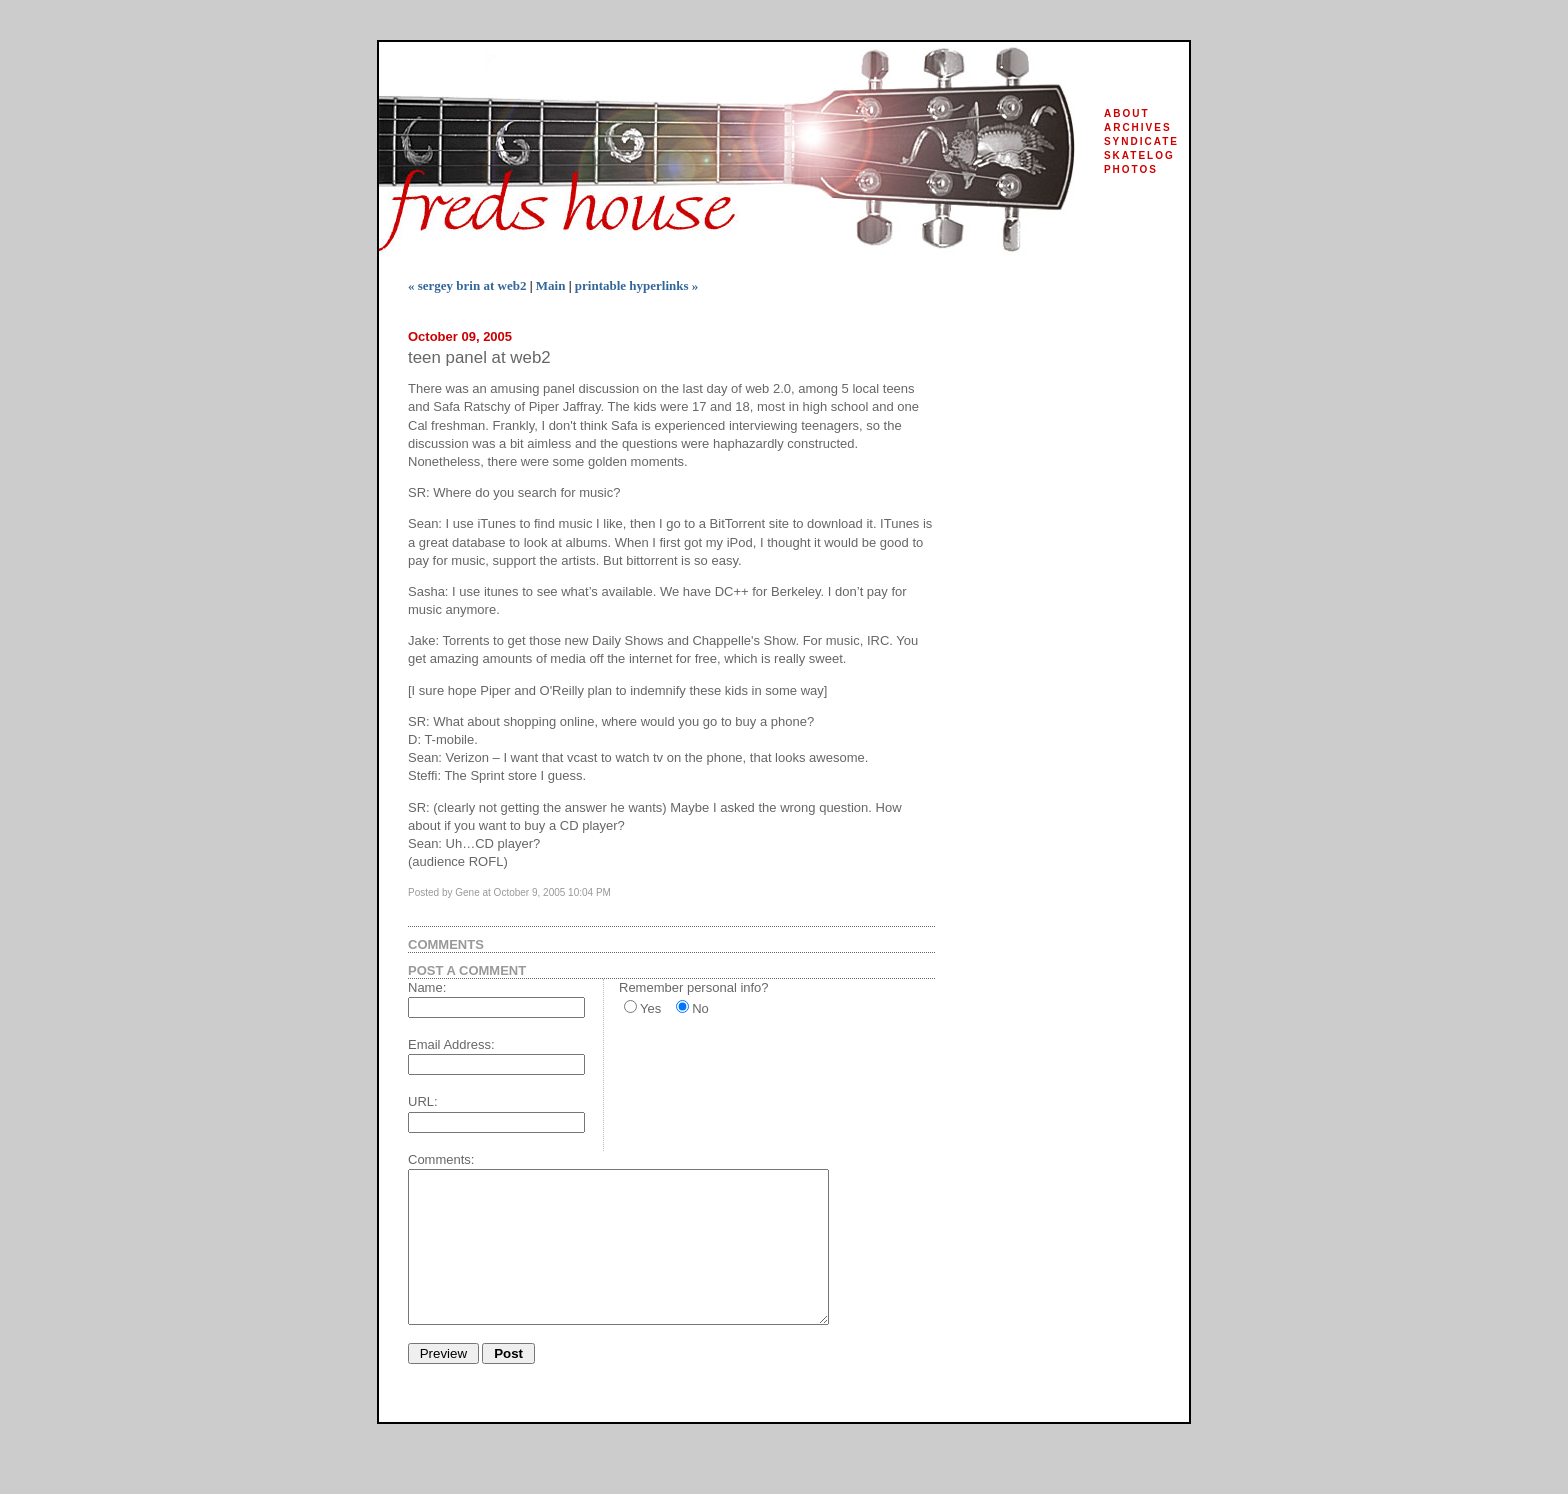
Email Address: (451, 1044)
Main (551, 285)
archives (1138, 127)
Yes (650, 1008)
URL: (423, 1101)
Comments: (441, 1159)
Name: (427, 987)
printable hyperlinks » (637, 285)
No (700, 1008)
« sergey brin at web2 (467, 285)
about (1127, 113)
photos (1131, 169)
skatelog (1139, 155)
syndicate (1141, 141)
